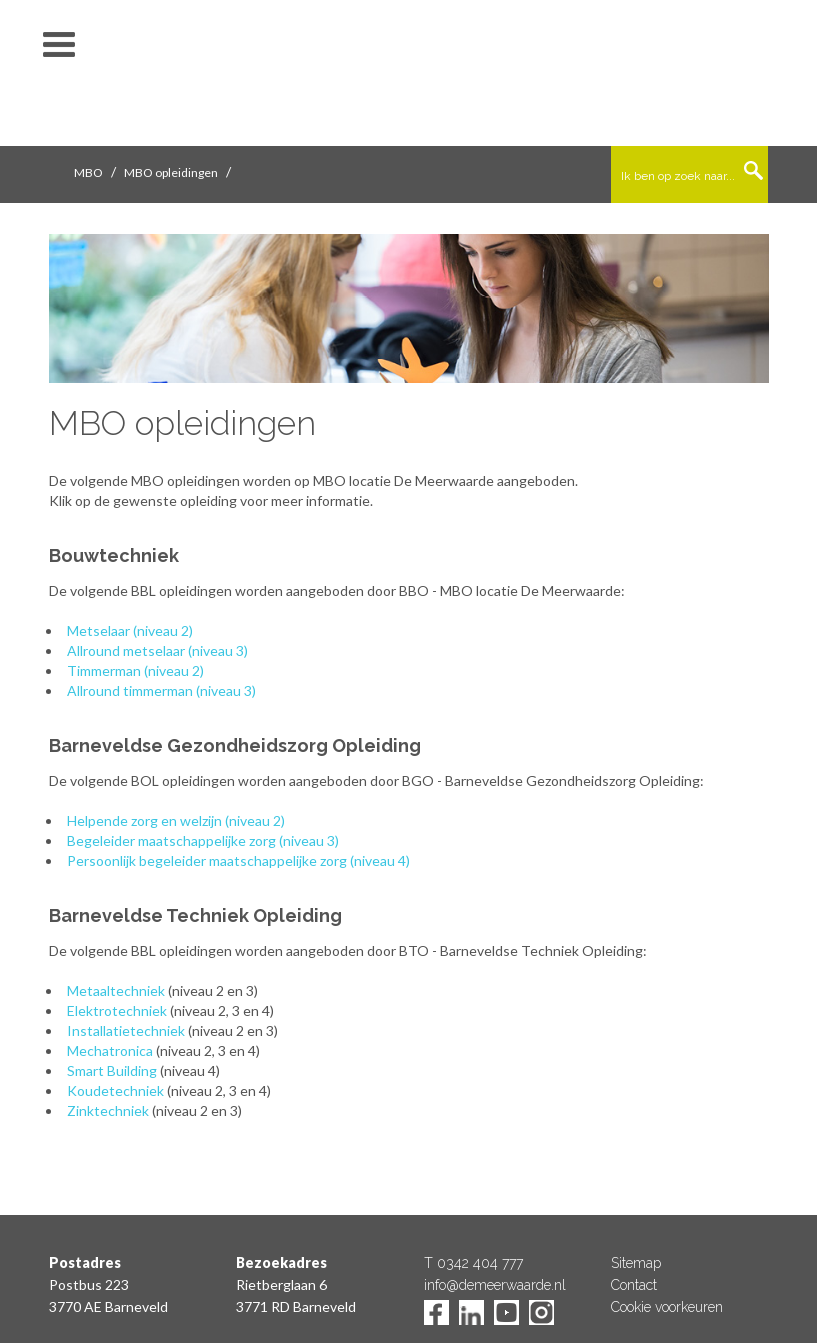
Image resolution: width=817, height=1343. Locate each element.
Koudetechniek (115, 1090)
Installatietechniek (126, 1030)
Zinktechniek (108, 1110)
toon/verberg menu (59, 45)
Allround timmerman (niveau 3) (161, 690)
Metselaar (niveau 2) (130, 630)
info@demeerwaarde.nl (495, 1285)
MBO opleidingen (171, 172)
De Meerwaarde (409, 76)
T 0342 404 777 (473, 1263)
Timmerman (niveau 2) (135, 670)
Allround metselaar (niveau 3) (157, 650)
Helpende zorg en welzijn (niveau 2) (176, 820)
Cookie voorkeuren (667, 1307)
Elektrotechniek (117, 1010)
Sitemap (636, 1263)
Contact (634, 1285)
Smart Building (112, 1070)
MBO (88, 172)
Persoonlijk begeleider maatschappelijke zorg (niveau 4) (238, 860)
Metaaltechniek (116, 990)
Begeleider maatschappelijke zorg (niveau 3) (203, 840)
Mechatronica (110, 1050)
